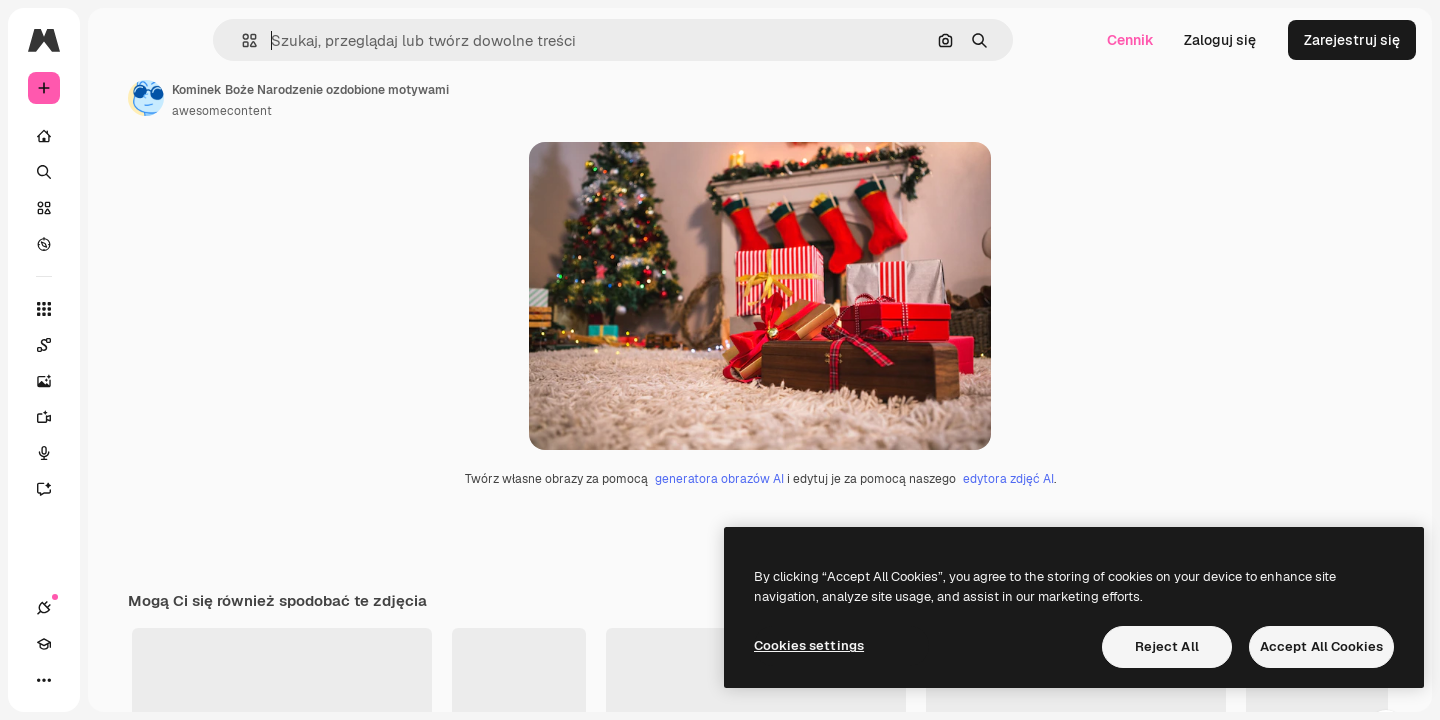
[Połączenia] (44, 680)
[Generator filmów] (120, 417)
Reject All (1167, 646)
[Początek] (120, 136)
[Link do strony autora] (298, 98)
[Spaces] (120, 345)
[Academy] (80, 680)
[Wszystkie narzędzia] (120, 309)
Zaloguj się (1220, 40)
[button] (317, 40)
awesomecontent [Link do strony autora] (374, 111)
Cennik (1130, 40)
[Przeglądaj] (120, 244)
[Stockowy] (120, 208)
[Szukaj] (120, 172)
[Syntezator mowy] (120, 453)
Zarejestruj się (1352, 40)
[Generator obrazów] (120, 381)
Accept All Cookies (1321, 646)
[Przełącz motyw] (116, 680)
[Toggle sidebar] (196, 40)
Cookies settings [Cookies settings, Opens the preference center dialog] (809, 645)
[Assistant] (120, 489)
